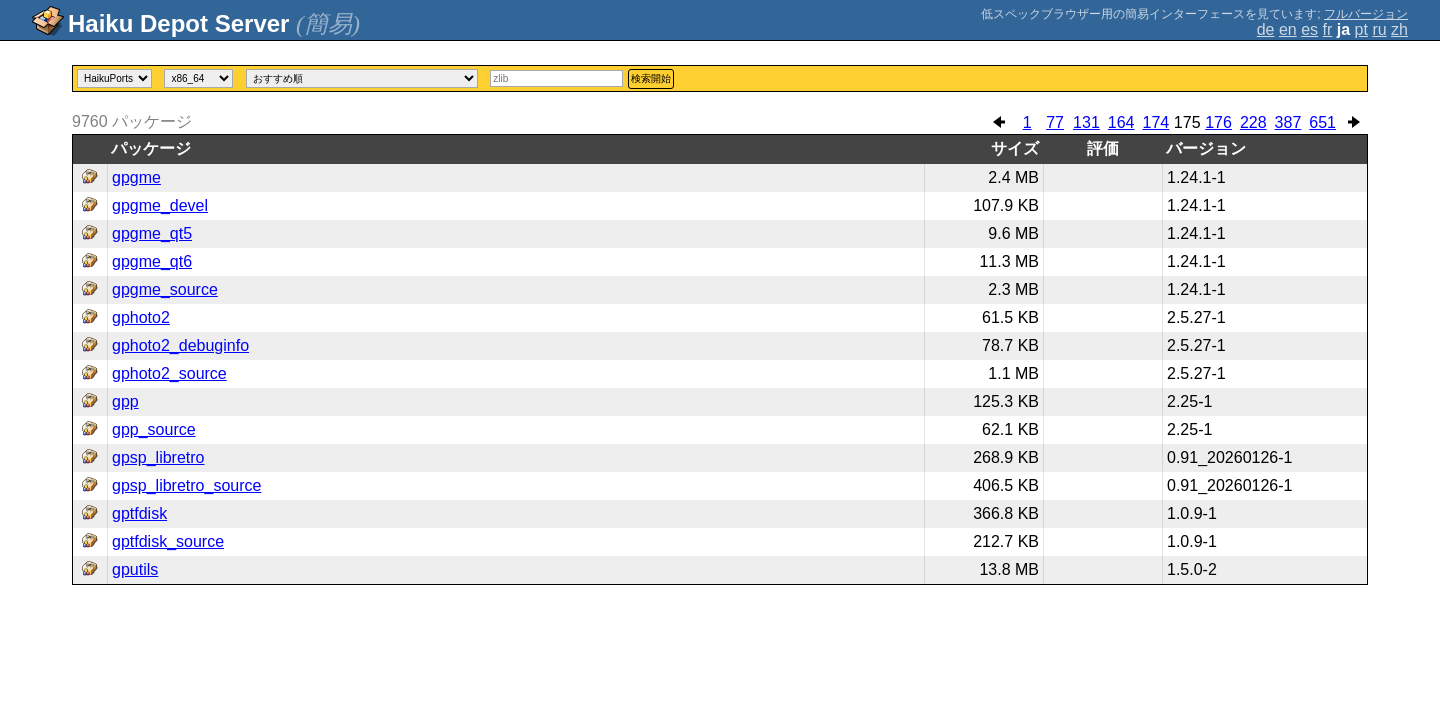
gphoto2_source (169, 373)
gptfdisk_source (168, 541)
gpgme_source (165, 289)
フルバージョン (1366, 14)
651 (1322, 122)
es (1309, 29)
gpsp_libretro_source (186, 485)
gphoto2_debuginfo (180, 345)
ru (1379, 29)
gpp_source (154, 429)
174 (1155, 122)
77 (1055, 122)
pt (1361, 29)
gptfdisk (139, 513)
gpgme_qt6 (152, 261)
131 (1086, 122)
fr (1328, 29)
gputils (135, 569)
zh (1399, 29)
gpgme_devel (160, 205)
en (1288, 29)
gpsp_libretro (158, 457)
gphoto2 (141, 317)
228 (1253, 122)
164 (1121, 122)
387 (1288, 122)
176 (1218, 122)
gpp (125, 401)
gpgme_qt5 (152, 233)
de (1266, 29)
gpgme (136, 177)
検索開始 (651, 78)
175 (1187, 122)
